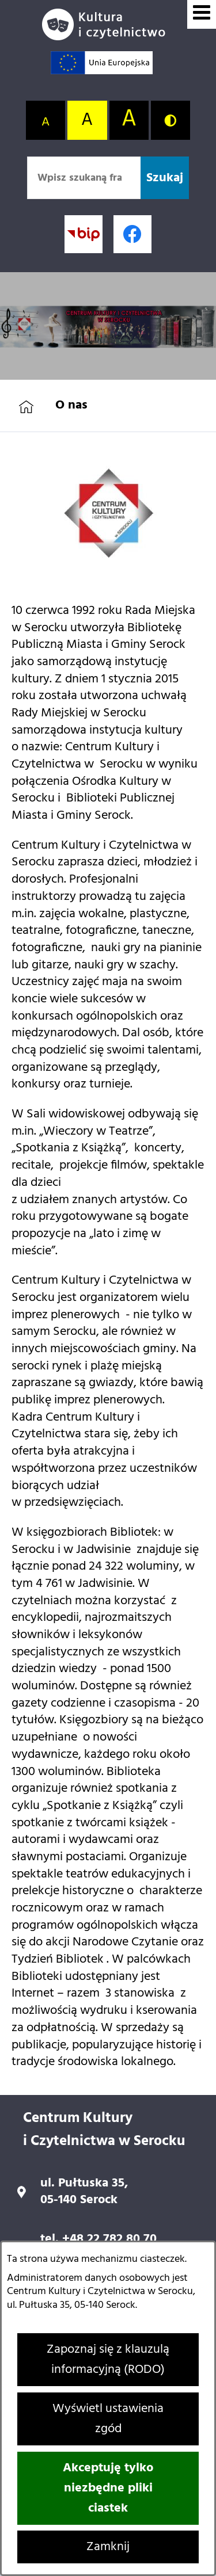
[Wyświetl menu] (201, 14)
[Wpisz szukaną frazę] (84, 178)
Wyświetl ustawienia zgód (108, 2419)
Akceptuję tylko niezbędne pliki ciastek (108, 2488)
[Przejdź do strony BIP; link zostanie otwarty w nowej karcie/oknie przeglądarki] (84, 234)
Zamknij (108, 2547)
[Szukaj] (165, 178)
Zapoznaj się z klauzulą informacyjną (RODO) (108, 2360)
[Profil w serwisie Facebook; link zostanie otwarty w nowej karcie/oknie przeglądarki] (132, 234)
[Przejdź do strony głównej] (108, 24)
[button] (108, 568)
